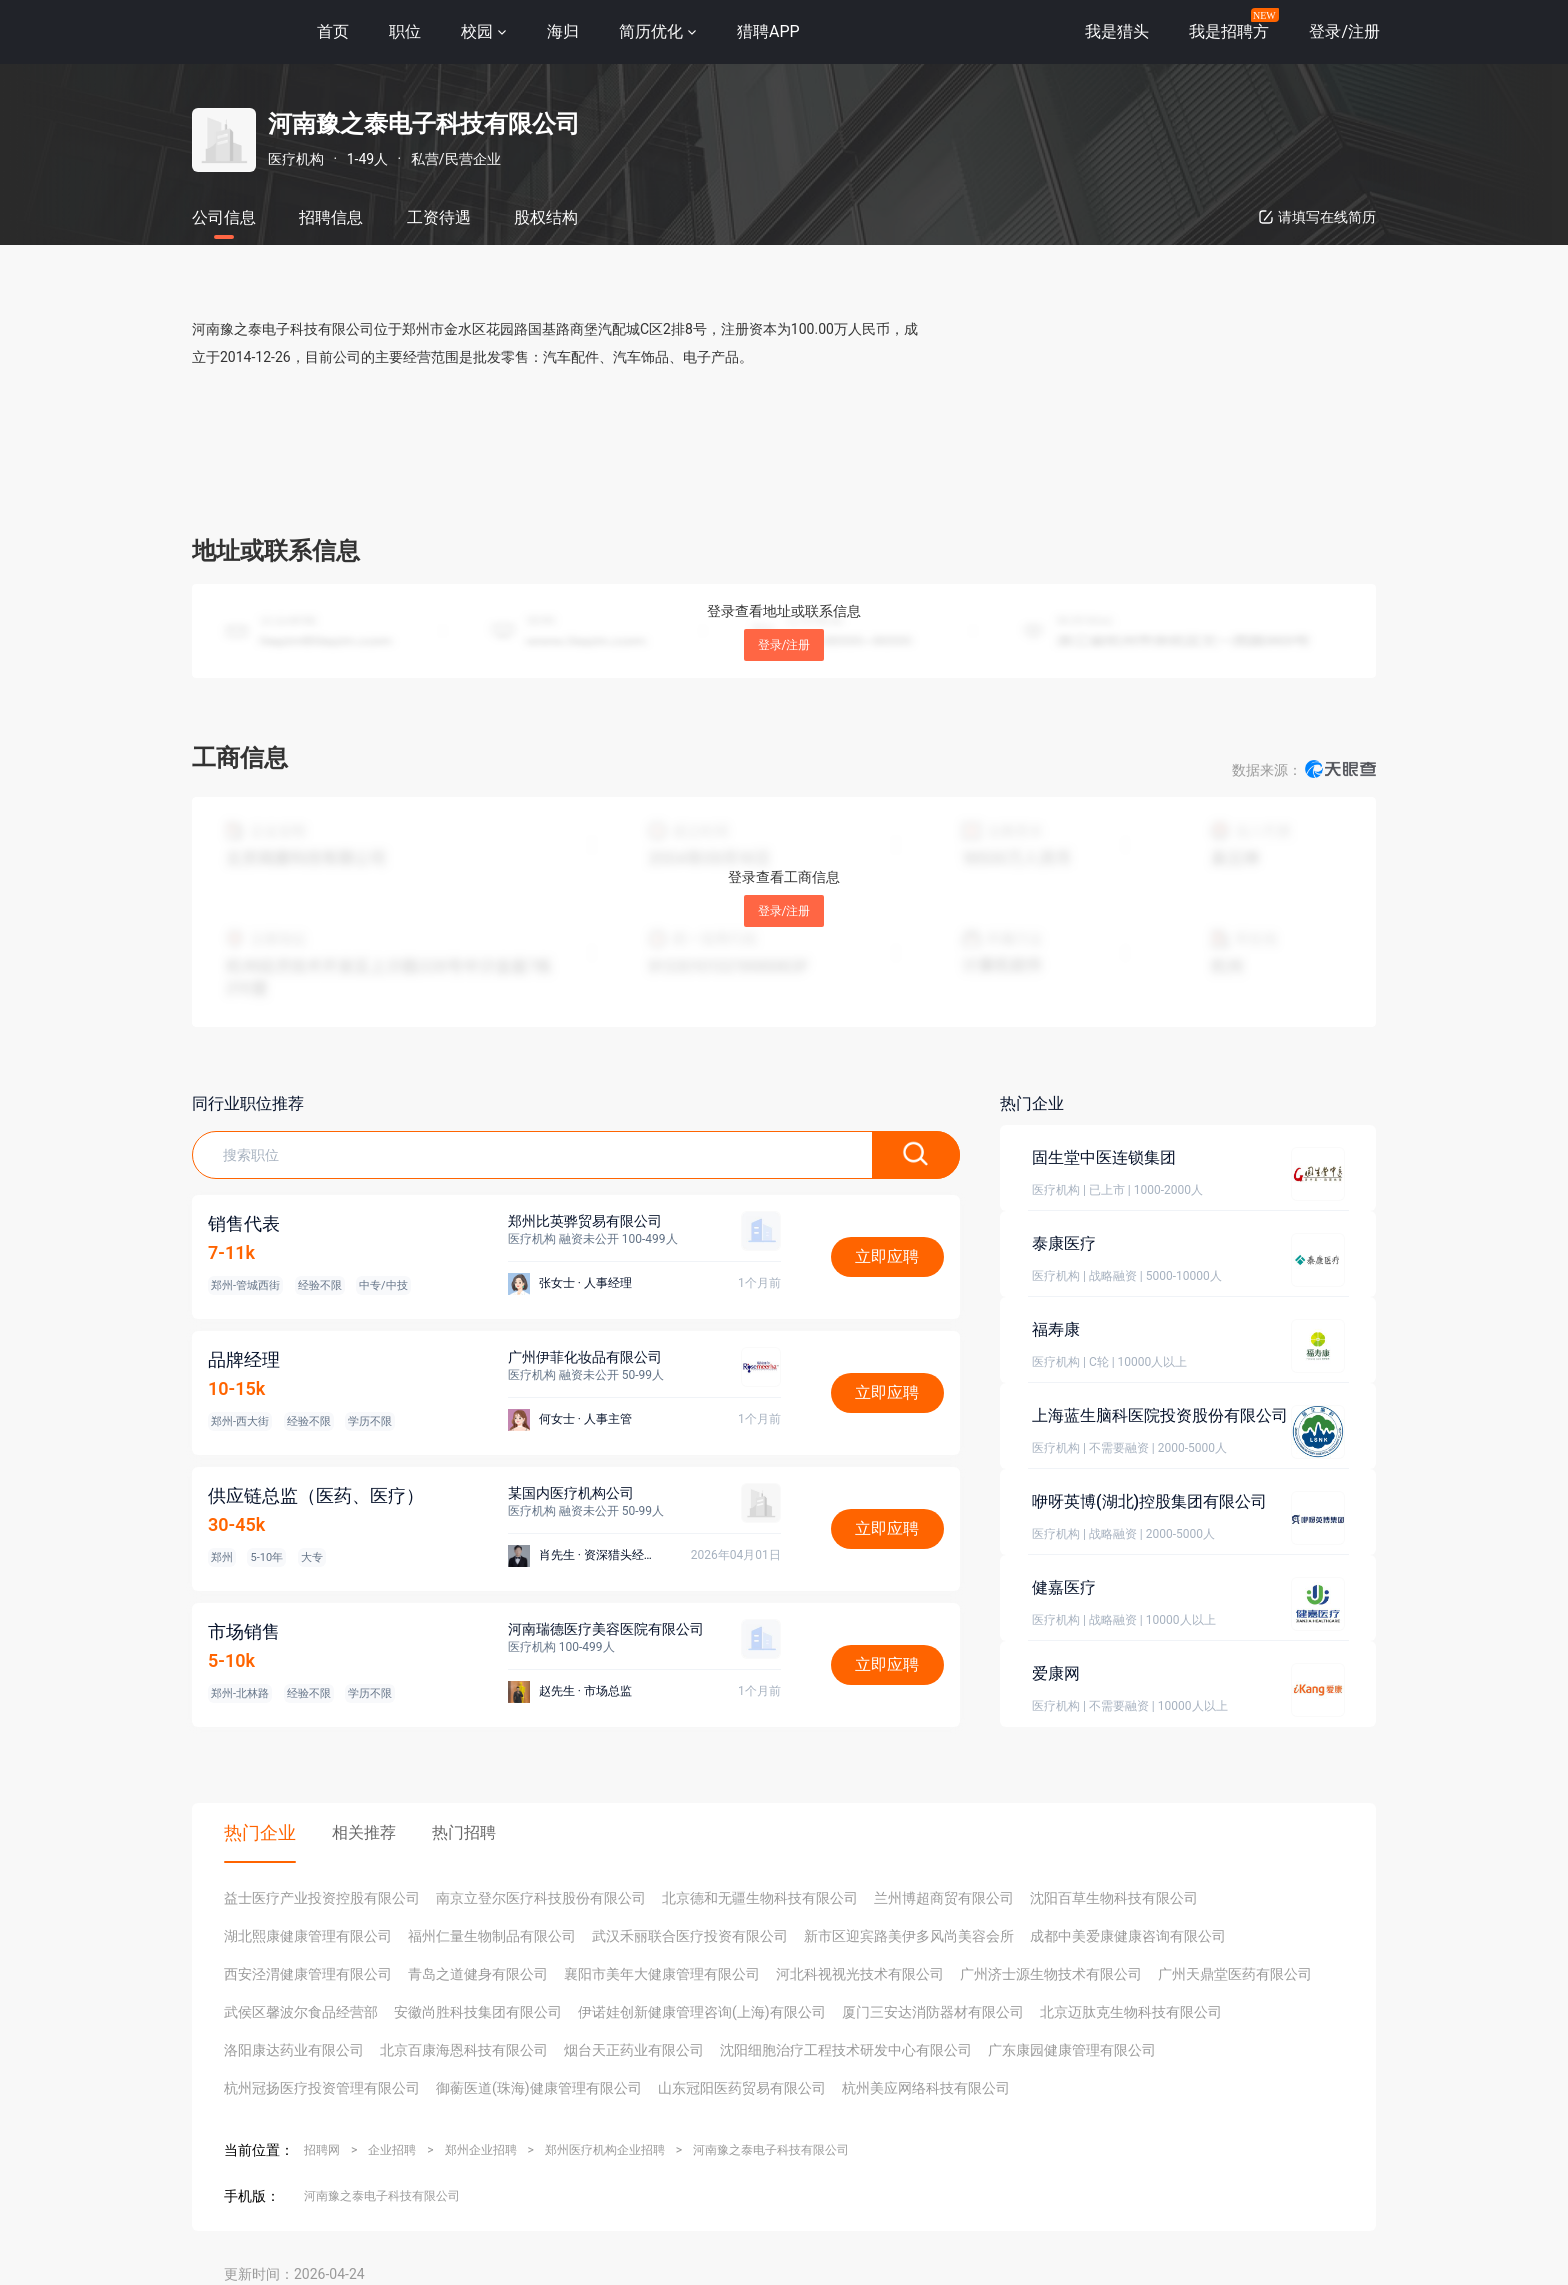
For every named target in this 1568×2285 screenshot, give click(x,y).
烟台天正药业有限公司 (634, 2050)
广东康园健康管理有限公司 (1072, 2050)
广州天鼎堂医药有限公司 (1235, 1974)
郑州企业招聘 (481, 2150)
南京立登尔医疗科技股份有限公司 (541, 1898)
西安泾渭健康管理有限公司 (308, 1974)
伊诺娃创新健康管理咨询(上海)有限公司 (702, 2012)
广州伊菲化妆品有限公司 (585, 1357)
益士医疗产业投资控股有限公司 (322, 1898)
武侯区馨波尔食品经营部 (301, 2012)
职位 (405, 31)
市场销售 (244, 1631)
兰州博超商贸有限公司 (944, 1898)
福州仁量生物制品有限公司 (492, 1936)
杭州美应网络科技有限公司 (926, 2088)
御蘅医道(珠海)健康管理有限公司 (539, 2088)
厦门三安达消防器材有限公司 (933, 2012)
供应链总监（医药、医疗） (316, 1495)
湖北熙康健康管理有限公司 (308, 1936)
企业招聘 (392, 2150)
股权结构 (546, 217)
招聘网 (322, 2150)
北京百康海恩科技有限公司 (464, 2050)
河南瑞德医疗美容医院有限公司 (606, 1629)
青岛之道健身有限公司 (478, 1974)
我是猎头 (1117, 31)
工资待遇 (439, 217)
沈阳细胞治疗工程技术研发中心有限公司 (846, 2050)
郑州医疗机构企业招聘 (605, 2150)
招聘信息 (331, 217)
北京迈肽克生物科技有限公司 (1131, 2012)
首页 (333, 31)
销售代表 (244, 1223)
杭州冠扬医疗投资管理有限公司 (322, 2088)
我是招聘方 (1229, 31)
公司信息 (224, 217)
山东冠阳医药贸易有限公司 (742, 2088)
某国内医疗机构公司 (571, 1493)
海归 (563, 31)
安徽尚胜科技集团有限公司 (478, 2012)
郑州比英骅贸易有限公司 (585, 1221)
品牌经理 (244, 1359)
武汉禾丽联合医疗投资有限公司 (690, 1936)
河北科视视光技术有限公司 (860, 1974)
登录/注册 (784, 645)
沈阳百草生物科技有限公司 (1114, 1898)
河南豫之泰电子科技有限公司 (771, 2150)
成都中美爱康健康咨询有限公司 (1128, 1936)
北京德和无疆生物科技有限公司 (760, 1898)
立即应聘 (887, 1256)
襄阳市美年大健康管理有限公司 (662, 1974)
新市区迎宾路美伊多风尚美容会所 (909, 1936)
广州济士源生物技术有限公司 (1051, 1974)
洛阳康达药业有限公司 (294, 2050)
